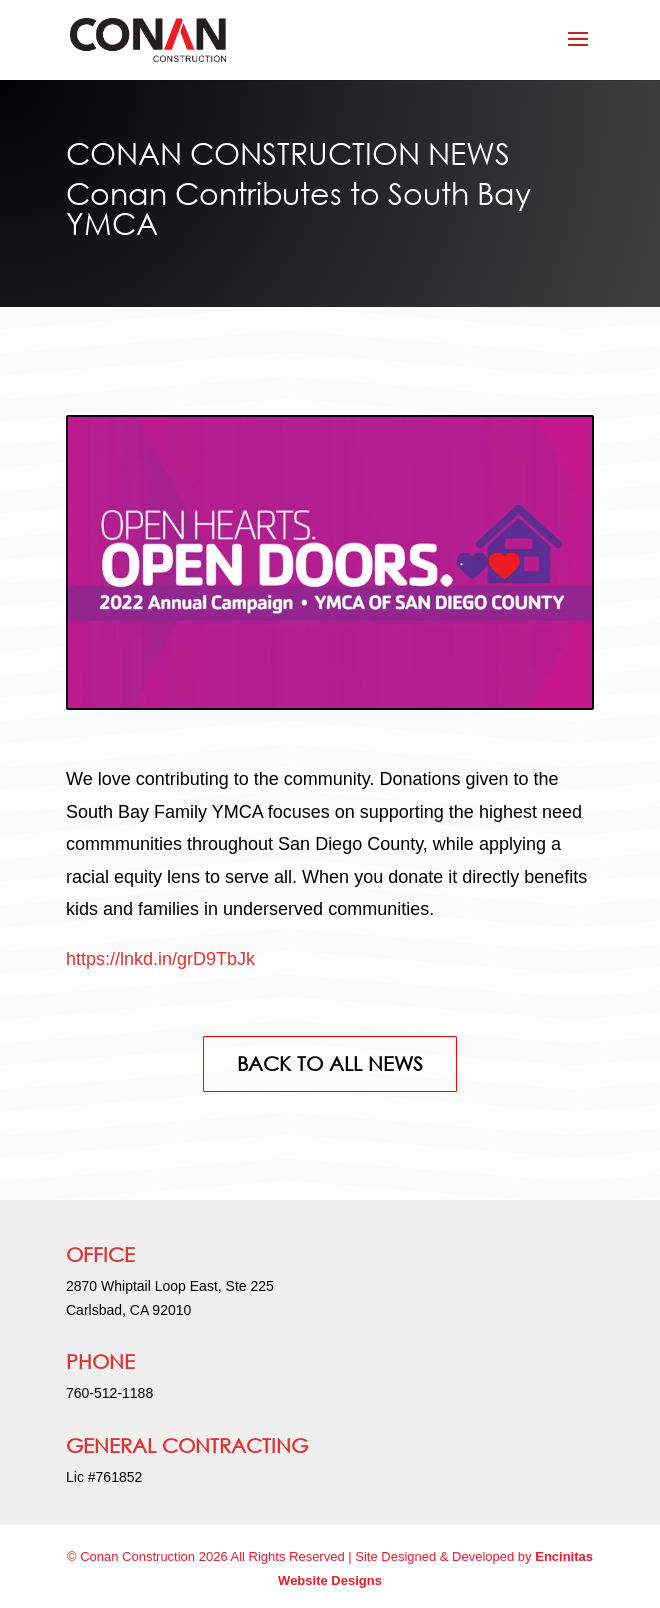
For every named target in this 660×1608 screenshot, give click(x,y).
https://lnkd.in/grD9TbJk (160, 959)
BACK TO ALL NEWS (330, 1063)
